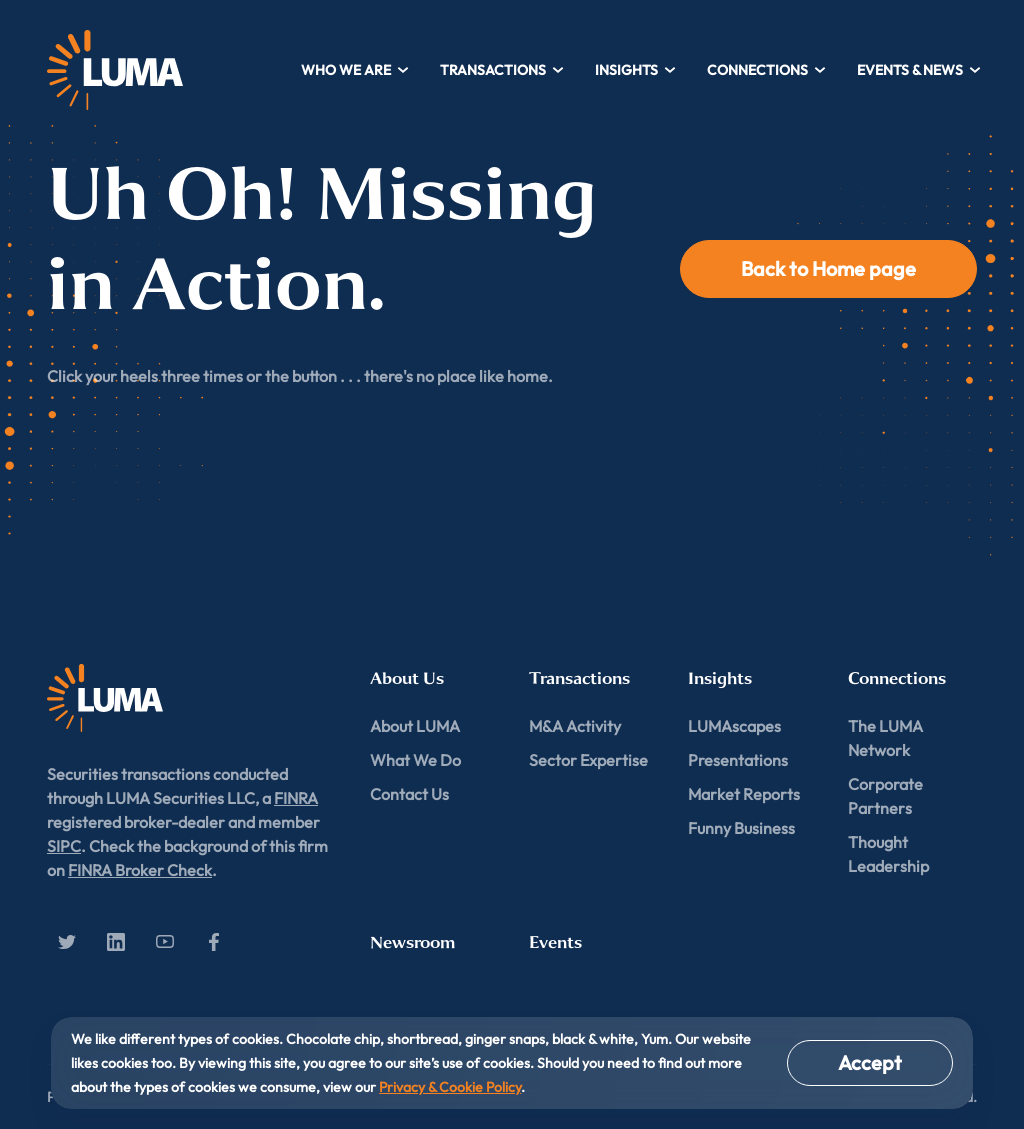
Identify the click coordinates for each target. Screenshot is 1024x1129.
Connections (767, 70)
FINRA (296, 798)
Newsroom (412, 942)
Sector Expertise (588, 760)
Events (555, 942)
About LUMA (415, 726)
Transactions (502, 70)
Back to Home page (828, 268)
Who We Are (355, 70)
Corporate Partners (885, 796)
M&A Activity (575, 726)
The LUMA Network (885, 738)
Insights (636, 70)
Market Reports (744, 794)
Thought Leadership (888, 854)
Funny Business (741, 828)
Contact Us (409, 794)
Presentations (738, 760)
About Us (407, 678)
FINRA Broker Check (140, 870)
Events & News (919, 70)
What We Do (415, 760)
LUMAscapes (734, 726)
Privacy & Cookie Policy (450, 1087)
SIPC (64, 846)
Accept (870, 1062)
